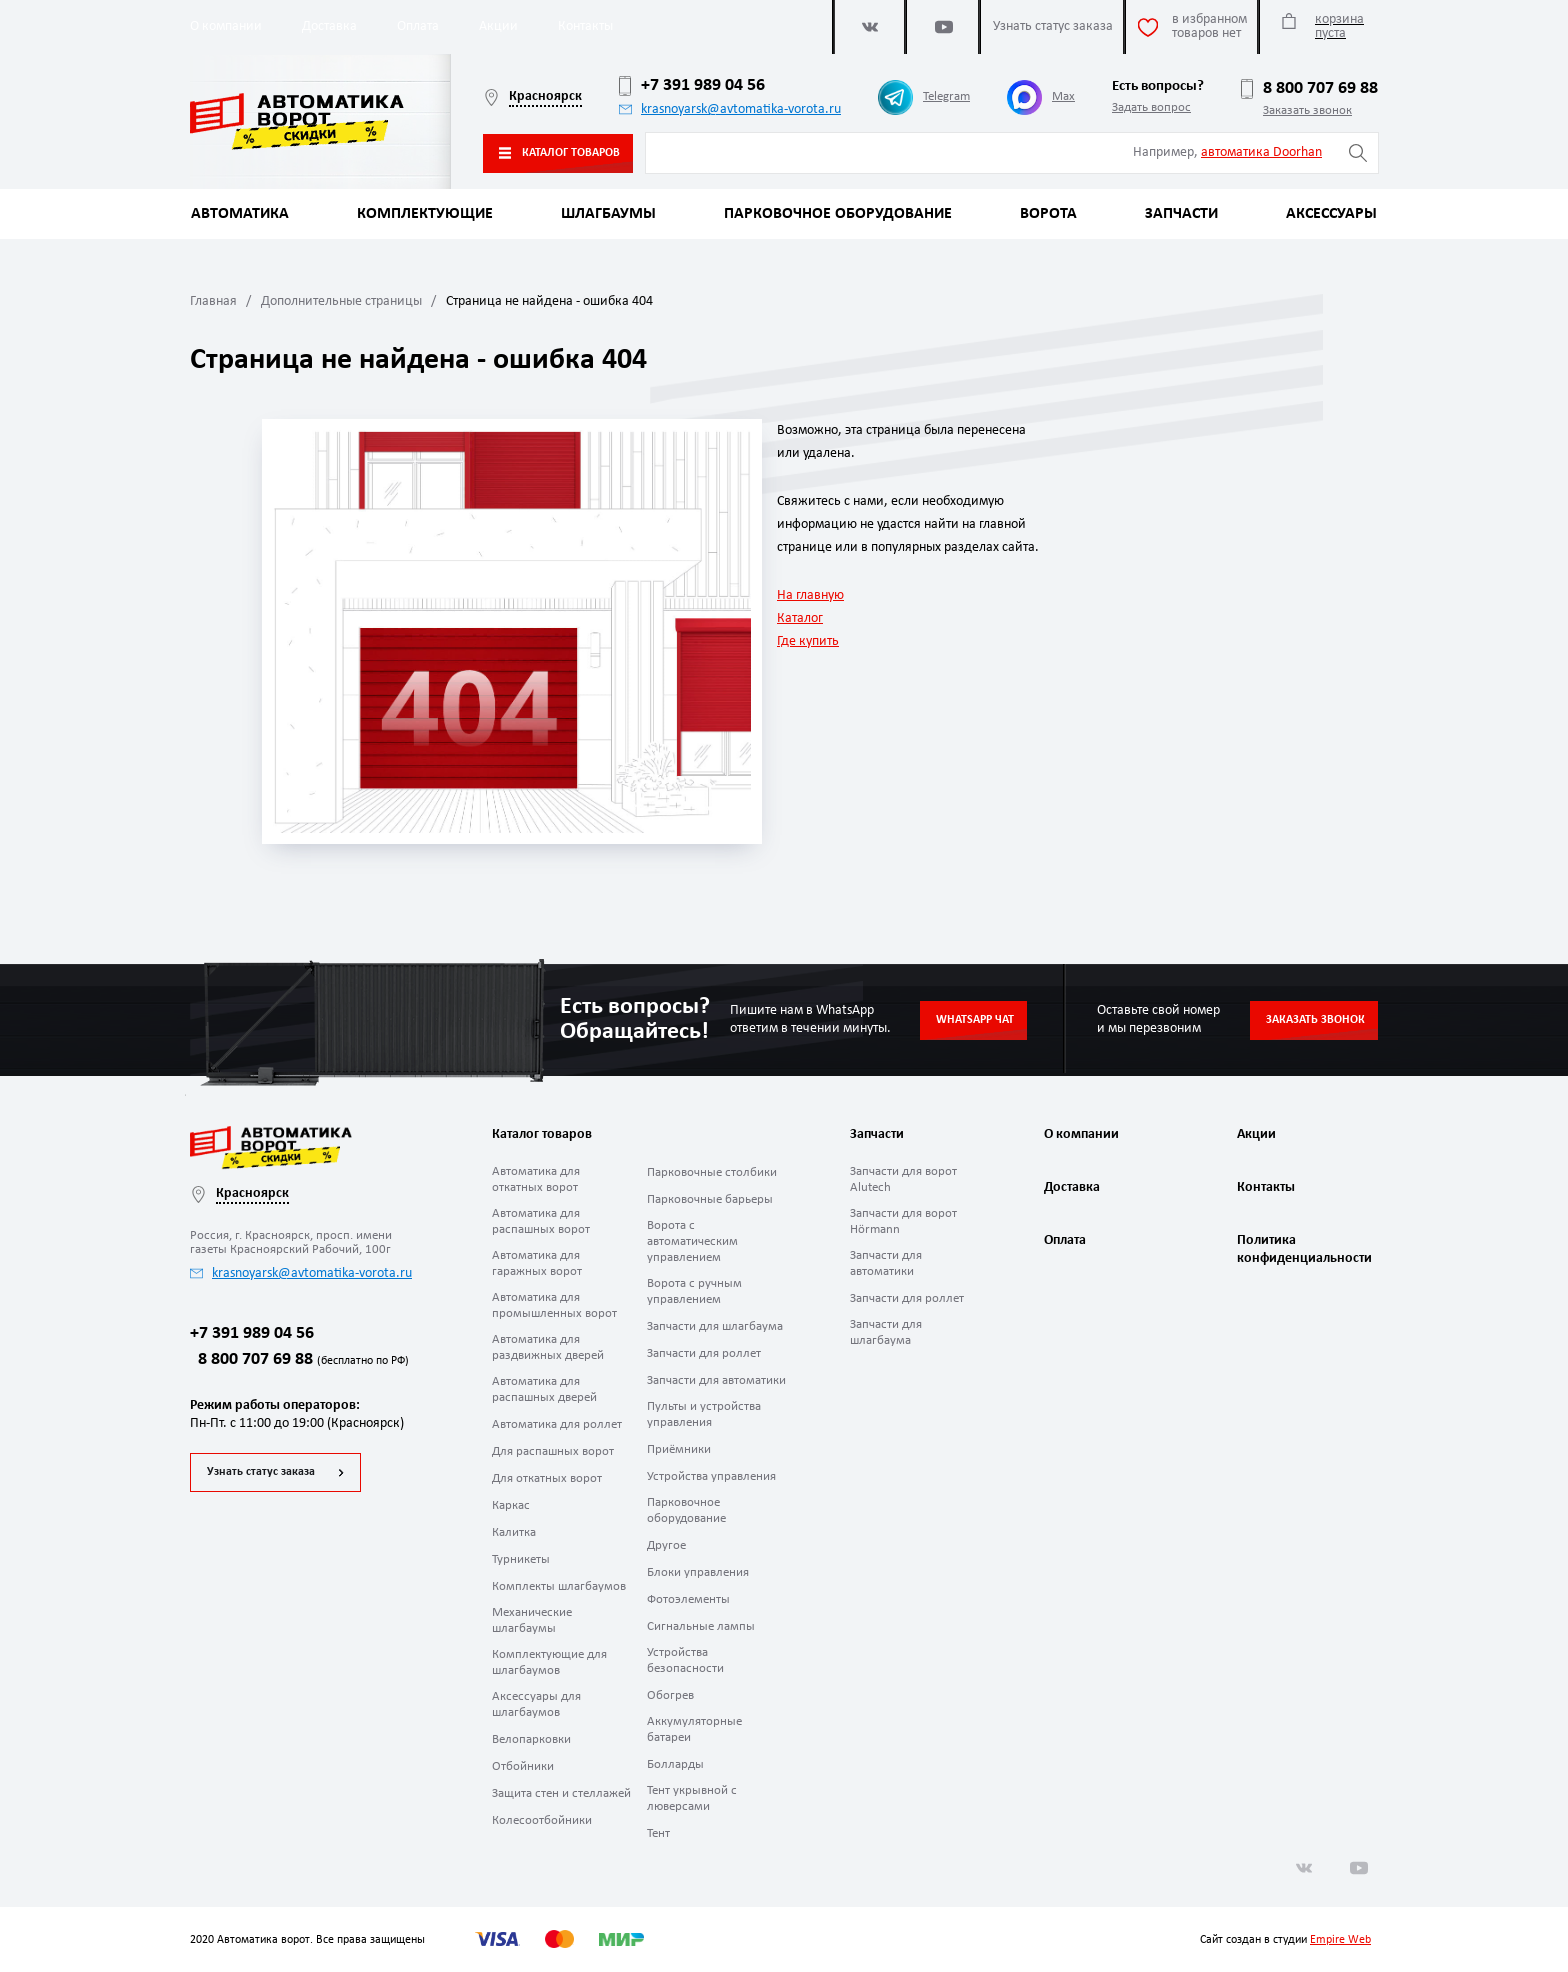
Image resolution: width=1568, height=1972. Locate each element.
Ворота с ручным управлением (694, 1291)
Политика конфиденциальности (1302, 1249)
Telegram (924, 97)
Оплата (418, 26)
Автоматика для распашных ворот (541, 1221)
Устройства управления (711, 1476)
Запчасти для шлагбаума (715, 1326)
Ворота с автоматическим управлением (692, 1241)
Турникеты (521, 1559)
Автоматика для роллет (557, 1424)
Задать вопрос (1151, 107)
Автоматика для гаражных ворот (537, 1263)
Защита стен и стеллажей (561, 1793)
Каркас (511, 1505)
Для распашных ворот (553, 1451)
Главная (213, 301)
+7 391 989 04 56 (692, 86)
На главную (810, 595)
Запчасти (1181, 214)
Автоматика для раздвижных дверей (548, 1347)
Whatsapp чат (975, 1020)
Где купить (808, 641)
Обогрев (670, 1695)
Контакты (585, 26)
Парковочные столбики (712, 1172)
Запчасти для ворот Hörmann (903, 1221)
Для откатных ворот (547, 1478)
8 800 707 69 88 (1309, 89)
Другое (666, 1545)
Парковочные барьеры (710, 1199)
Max (1041, 97)
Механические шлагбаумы (532, 1620)
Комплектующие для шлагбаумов (549, 1662)
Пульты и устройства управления (704, 1414)
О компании (226, 26)
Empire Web (1340, 1940)
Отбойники (523, 1766)
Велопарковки (531, 1739)
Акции (498, 26)
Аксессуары (1331, 214)
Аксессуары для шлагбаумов (536, 1704)
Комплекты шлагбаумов (559, 1586)
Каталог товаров (559, 153)
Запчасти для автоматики (716, 1380)
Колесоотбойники (542, 1820)
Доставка (329, 26)
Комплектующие (425, 214)
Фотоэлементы (688, 1599)
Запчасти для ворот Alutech (903, 1179)
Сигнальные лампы (701, 1626)
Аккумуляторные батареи (694, 1729)
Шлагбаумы (608, 214)
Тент (658, 1833)
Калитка (514, 1532)
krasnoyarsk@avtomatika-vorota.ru (730, 109)
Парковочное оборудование (838, 214)
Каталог (800, 618)
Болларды (675, 1764)
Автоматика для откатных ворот (536, 1179)
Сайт (1211, 1940)
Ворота (1048, 214)
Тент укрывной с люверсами (692, 1798)
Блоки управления (698, 1572)
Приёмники (679, 1449)
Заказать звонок (1307, 110)
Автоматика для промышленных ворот (554, 1305)
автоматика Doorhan (1261, 152)
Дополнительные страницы (341, 301)
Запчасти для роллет (704, 1353)
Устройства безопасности (685, 1660)
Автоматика (240, 214)
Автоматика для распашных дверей (544, 1389)
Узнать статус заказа (261, 1472)
